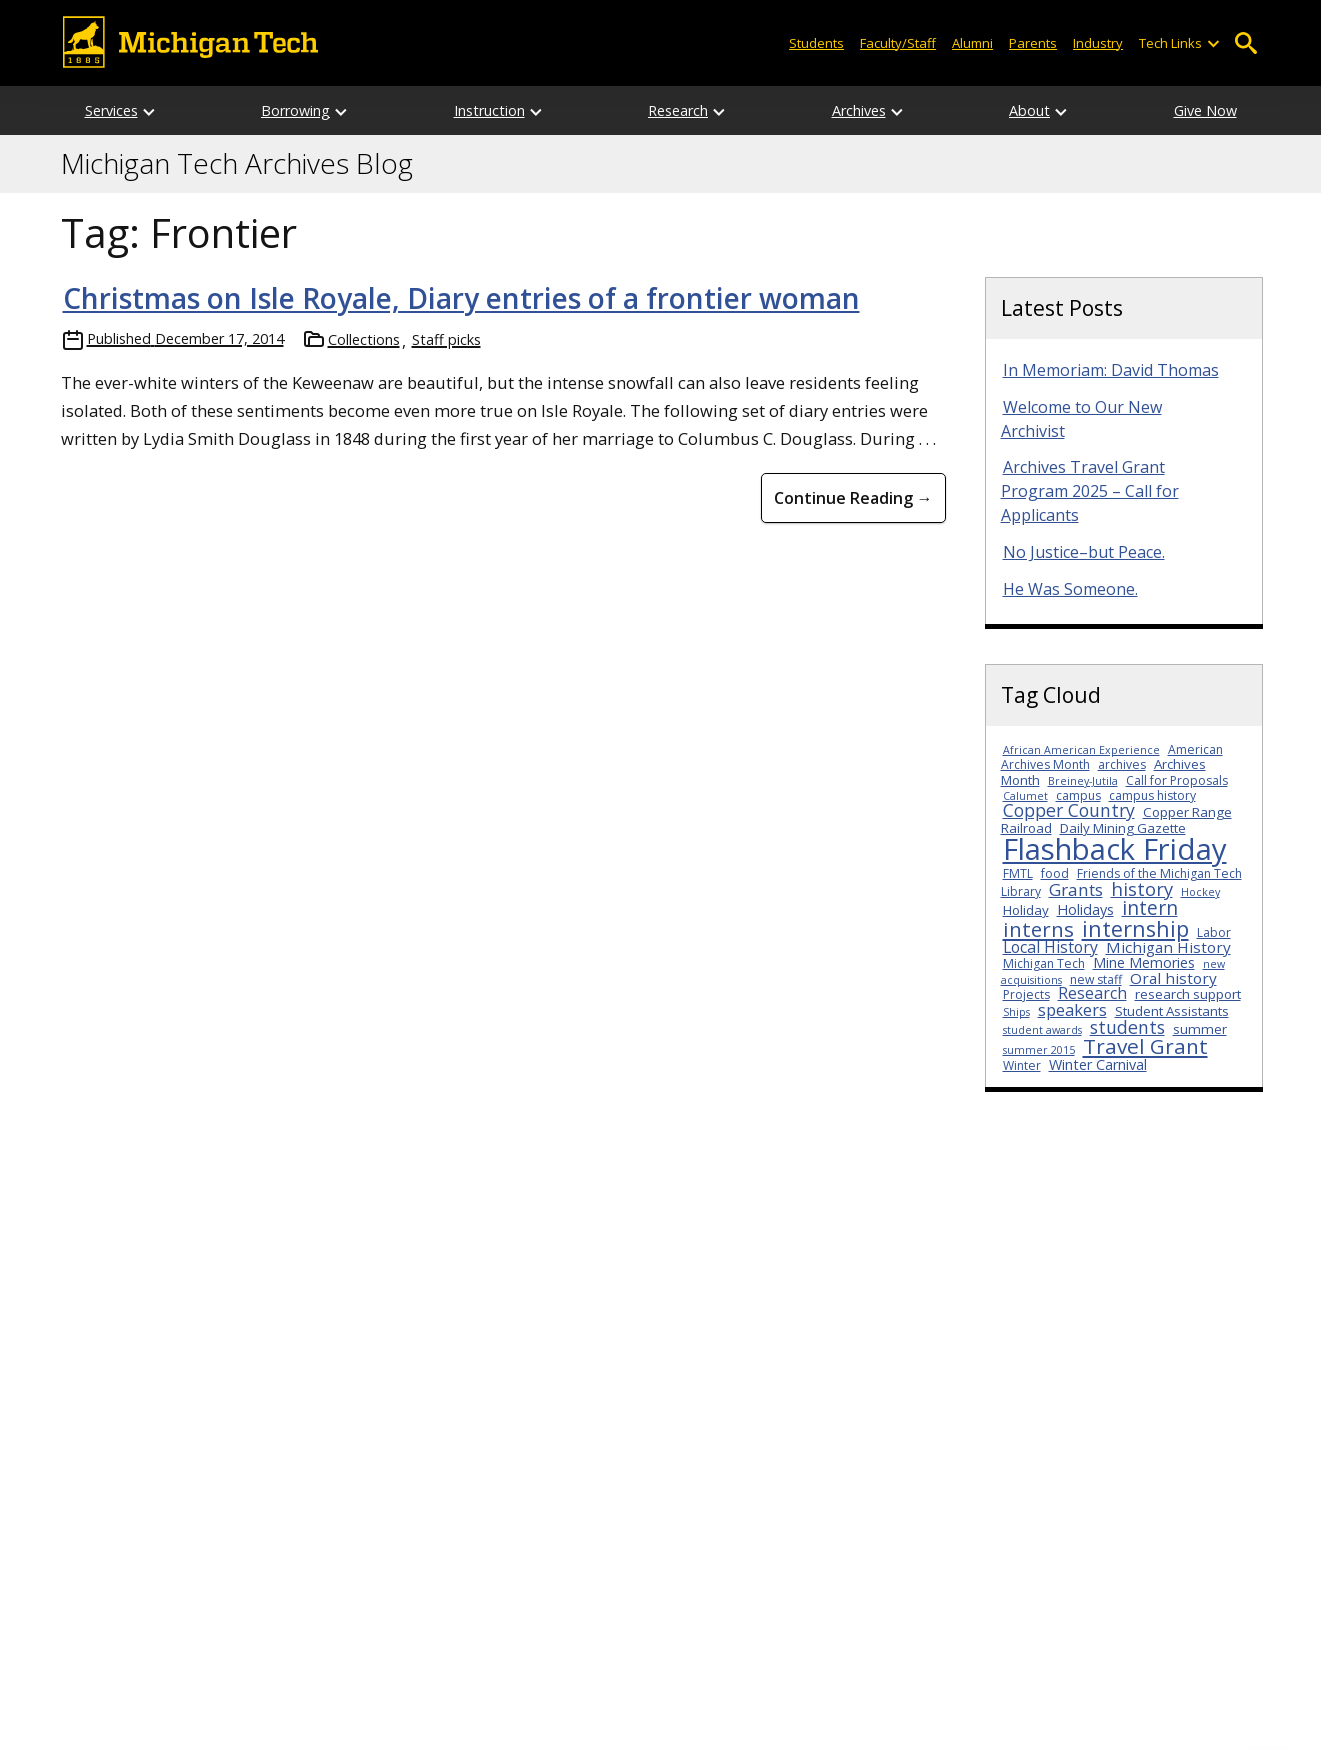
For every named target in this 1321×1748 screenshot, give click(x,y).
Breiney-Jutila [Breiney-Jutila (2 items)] (1083, 781)
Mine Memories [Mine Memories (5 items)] (1144, 962)
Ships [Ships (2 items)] (1016, 1012)
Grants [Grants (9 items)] (1076, 889)
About (1029, 110)
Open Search (1246, 43)
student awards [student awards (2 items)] (1042, 1030)
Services (111, 110)
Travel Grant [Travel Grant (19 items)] (1145, 1046)
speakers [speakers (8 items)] (1072, 1009)
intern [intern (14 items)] (1150, 907)
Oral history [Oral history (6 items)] (1173, 978)
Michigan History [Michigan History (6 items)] (1168, 947)
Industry (1098, 43)
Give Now (1205, 110)
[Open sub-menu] (1212, 43)
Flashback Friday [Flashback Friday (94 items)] (1115, 849)
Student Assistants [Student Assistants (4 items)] (1172, 1011)
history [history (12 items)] (1142, 888)
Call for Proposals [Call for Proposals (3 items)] (1177, 780)
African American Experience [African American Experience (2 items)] (1081, 750)
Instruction (489, 110)
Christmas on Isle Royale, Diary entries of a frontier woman (461, 298)
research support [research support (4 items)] (1188, 994)
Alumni (972, 43)
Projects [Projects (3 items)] (1026, 994)
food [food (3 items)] (1055, 873)
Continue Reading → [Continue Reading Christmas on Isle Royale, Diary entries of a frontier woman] (853, 498)
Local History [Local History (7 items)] (1050, 947)
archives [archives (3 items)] (1122, 764)
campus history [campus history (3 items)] (1152, 795)
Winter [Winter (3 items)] (1022, 1065)
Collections (364, 339)
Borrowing (295, 110)
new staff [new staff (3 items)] (1096, 979)
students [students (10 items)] (1127, 1027)
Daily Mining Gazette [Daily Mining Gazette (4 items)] (1123, 828)
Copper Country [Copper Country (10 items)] (1069, 810)
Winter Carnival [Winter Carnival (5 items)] (1098, 1064)
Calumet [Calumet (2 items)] (1025, 796)
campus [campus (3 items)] (1078, 795)
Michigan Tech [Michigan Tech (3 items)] (1044, 963)
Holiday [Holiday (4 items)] (1026, 910)
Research (678, 110)
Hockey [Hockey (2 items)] (1200, 892)
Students (816, 43)
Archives (859, 110)
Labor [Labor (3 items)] (1214, 932)
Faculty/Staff (898, 43)
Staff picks (446, 339)
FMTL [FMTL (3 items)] (1018, 873)
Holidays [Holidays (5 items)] (1085, 909)
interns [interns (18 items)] (1038, 929)
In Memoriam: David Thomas (1111, 370)
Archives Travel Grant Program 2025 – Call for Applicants (1090, 491)
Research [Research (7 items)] (1092, 993)
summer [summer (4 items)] (1200, 1029)
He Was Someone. (1070, 589)
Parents (1033, 43)
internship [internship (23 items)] (1135, 928)
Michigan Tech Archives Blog (237, 164)
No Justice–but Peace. (1084, 552)
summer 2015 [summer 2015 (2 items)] (1039, 1050)
